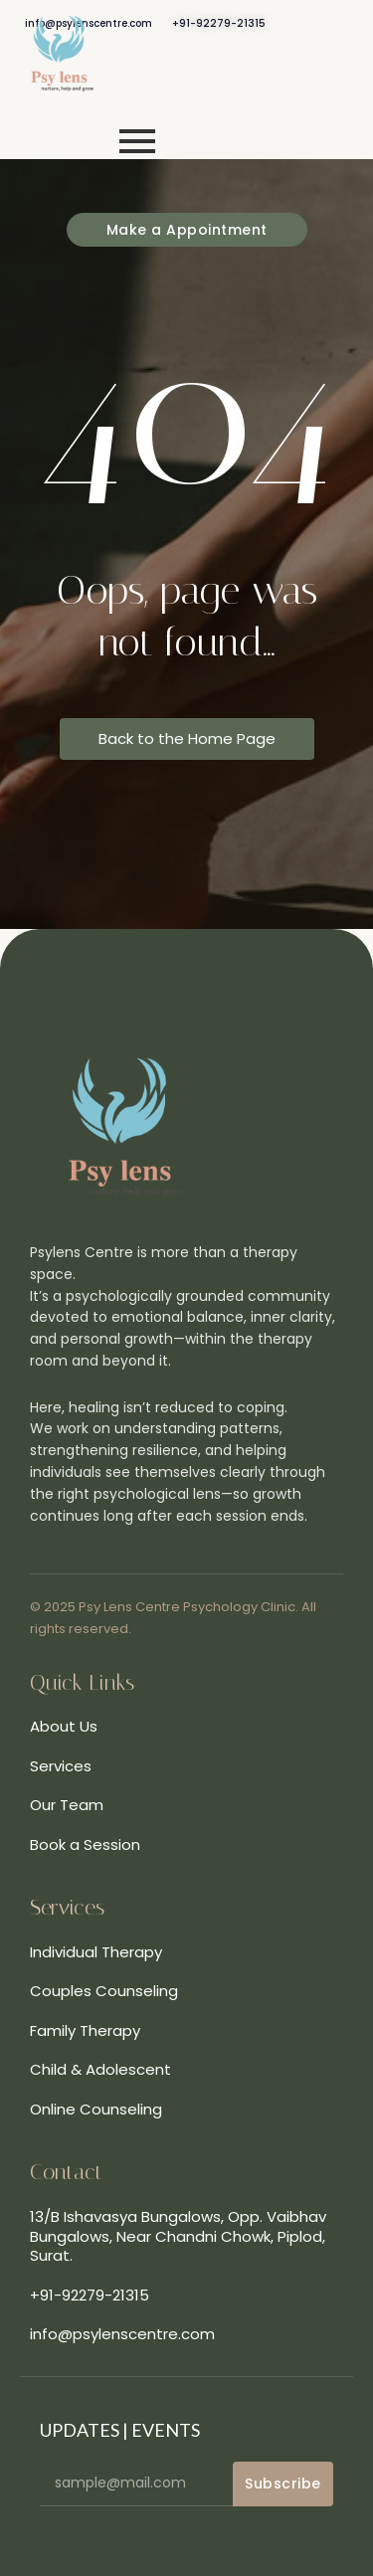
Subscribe (283, 2483)
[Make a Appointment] (187, 230)
